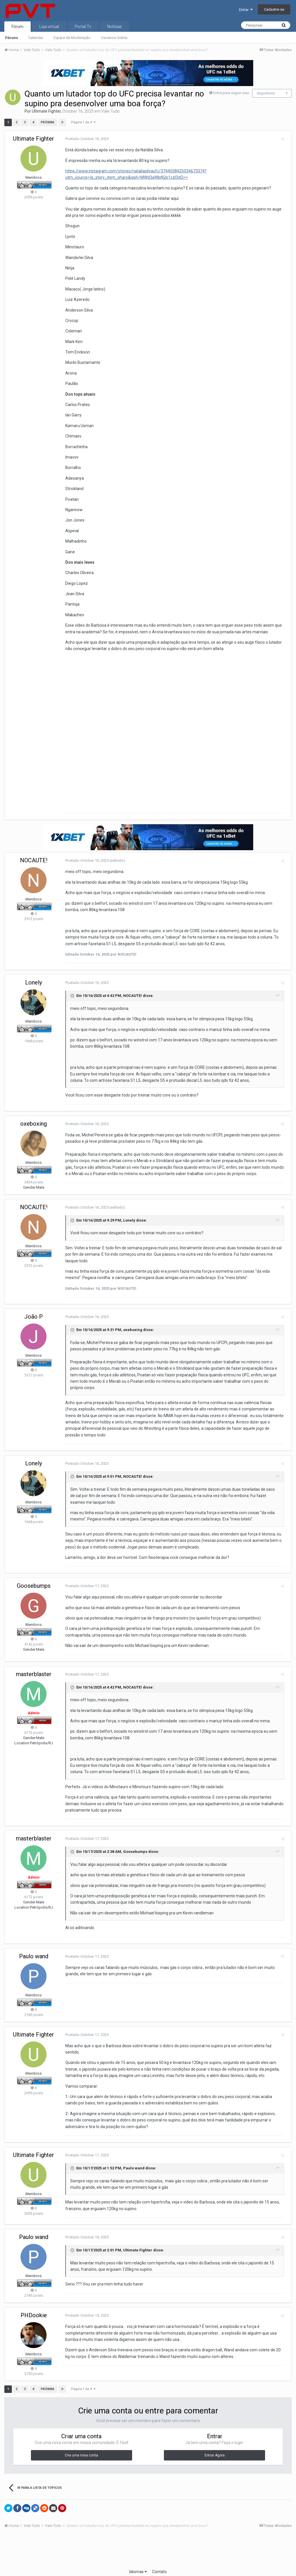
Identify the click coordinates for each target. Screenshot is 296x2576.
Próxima (47, 122)
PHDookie (34, 2299)
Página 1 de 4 (83, 122)
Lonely (33, 985)
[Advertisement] (148, 2534)
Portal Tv (83, 26)
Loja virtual (49, 26)
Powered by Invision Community (148, 2568)
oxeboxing (33, 1126)
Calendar (35, 38)
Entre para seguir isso (231, 93)
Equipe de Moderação (71, 38)
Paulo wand (33, 1946)
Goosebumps (34, 1576)
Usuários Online (114, 38)
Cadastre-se (274, 9)
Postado (84, 139)
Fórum (17, 26)
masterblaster (33, 1664)
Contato (159, 2555)
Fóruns (11, 38)
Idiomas (138, 2555)
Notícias (114, 26)
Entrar (246, 10)
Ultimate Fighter (46, 111)
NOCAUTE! (33, 863)
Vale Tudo (110, 111)
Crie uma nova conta (81, 2439)
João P (33, 1313)
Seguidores (266, 93)
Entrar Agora (215, 2439)
